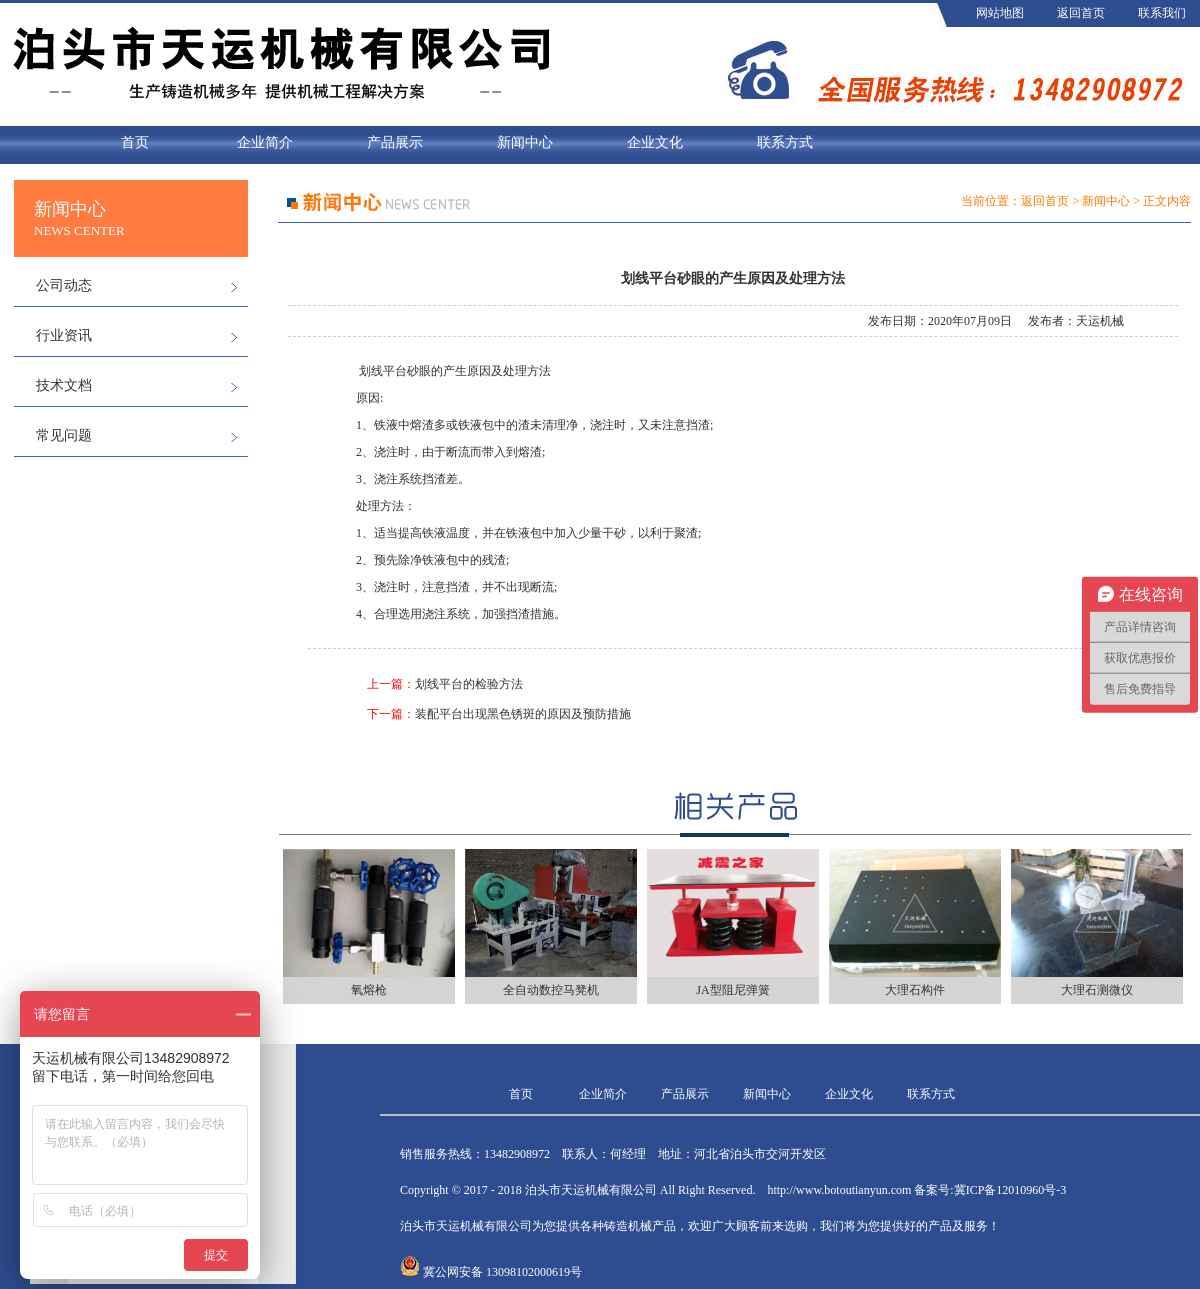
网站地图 (1000, 13)
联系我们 (1162, 13)
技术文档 (64, 385)
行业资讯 (64, 335)
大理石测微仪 (1097, 990)
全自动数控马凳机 (551, 990)
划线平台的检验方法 (469, 684)
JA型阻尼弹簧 (732, 990)
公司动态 (64, 285)
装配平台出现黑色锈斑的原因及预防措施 (523, 714)
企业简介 (265, 142)
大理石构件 (915, 990)
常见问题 (64, 435)
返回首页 (1081, 13)
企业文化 (655, 142)
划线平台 (383, 371)
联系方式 (785, 142)
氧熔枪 (369, 990)
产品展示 (395, 142)
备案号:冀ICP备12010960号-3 (990, 1190)
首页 (135, 142)
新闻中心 (525, 142)
